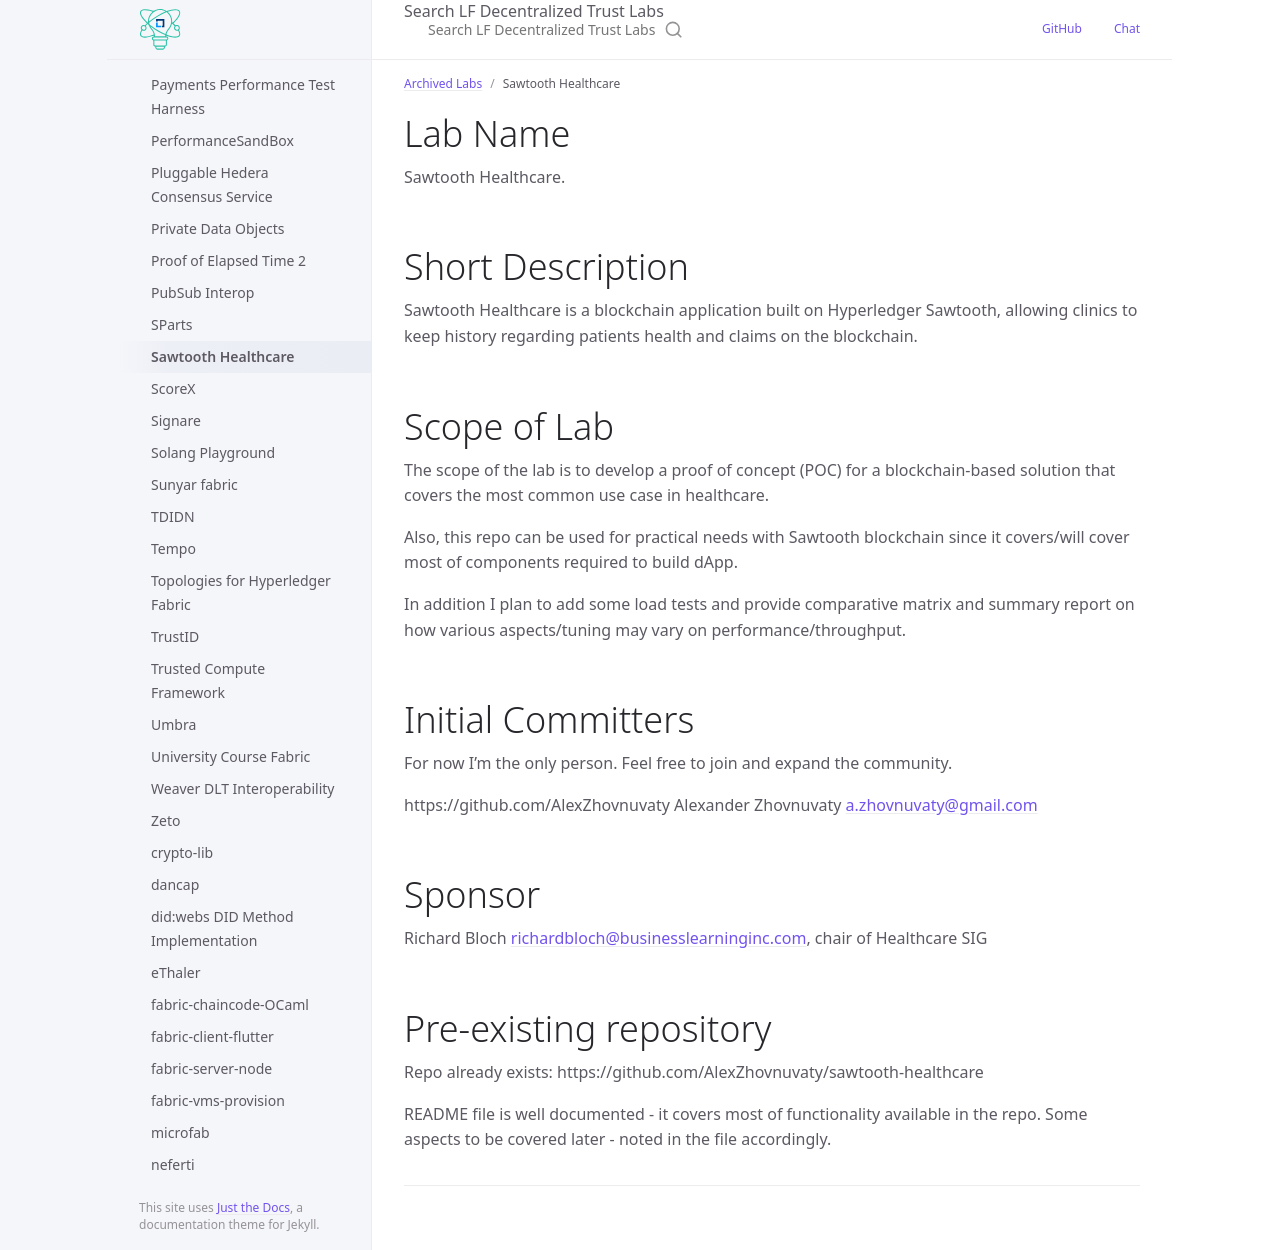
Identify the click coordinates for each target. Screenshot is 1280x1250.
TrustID (175, 636)
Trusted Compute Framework (208, 680)
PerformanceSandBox (222, 140)
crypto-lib (182, 852)
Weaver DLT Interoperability (242, 788)
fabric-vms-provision (218, 1100)
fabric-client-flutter (212, 1036)
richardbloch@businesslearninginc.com (659, 938)
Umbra (173, 724)
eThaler (175, 972)
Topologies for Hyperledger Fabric (241, 592)
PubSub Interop (202, 292)
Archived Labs (443, 83)
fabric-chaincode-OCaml (230, 1004)
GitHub (1062, 28)
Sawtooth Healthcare (222, 356)
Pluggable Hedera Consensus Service (212, 184)
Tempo (173, 548)
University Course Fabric (230, 756)
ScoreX (173, 388)
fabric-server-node (211, 1068)
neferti (173, 1164)
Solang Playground (213, 452)
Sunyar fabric (194, 484)
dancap (175, 884)
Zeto (165, 820)
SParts (172, 324)
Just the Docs (253, 1207)
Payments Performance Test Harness (243, 96)
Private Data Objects (218, 228)
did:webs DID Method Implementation (222, 928)
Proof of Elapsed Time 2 (228, 260)
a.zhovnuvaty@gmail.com (942, 805)
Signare (176, 420)
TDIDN (173, 516)
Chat (1127, 28)
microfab (180, 1132)
